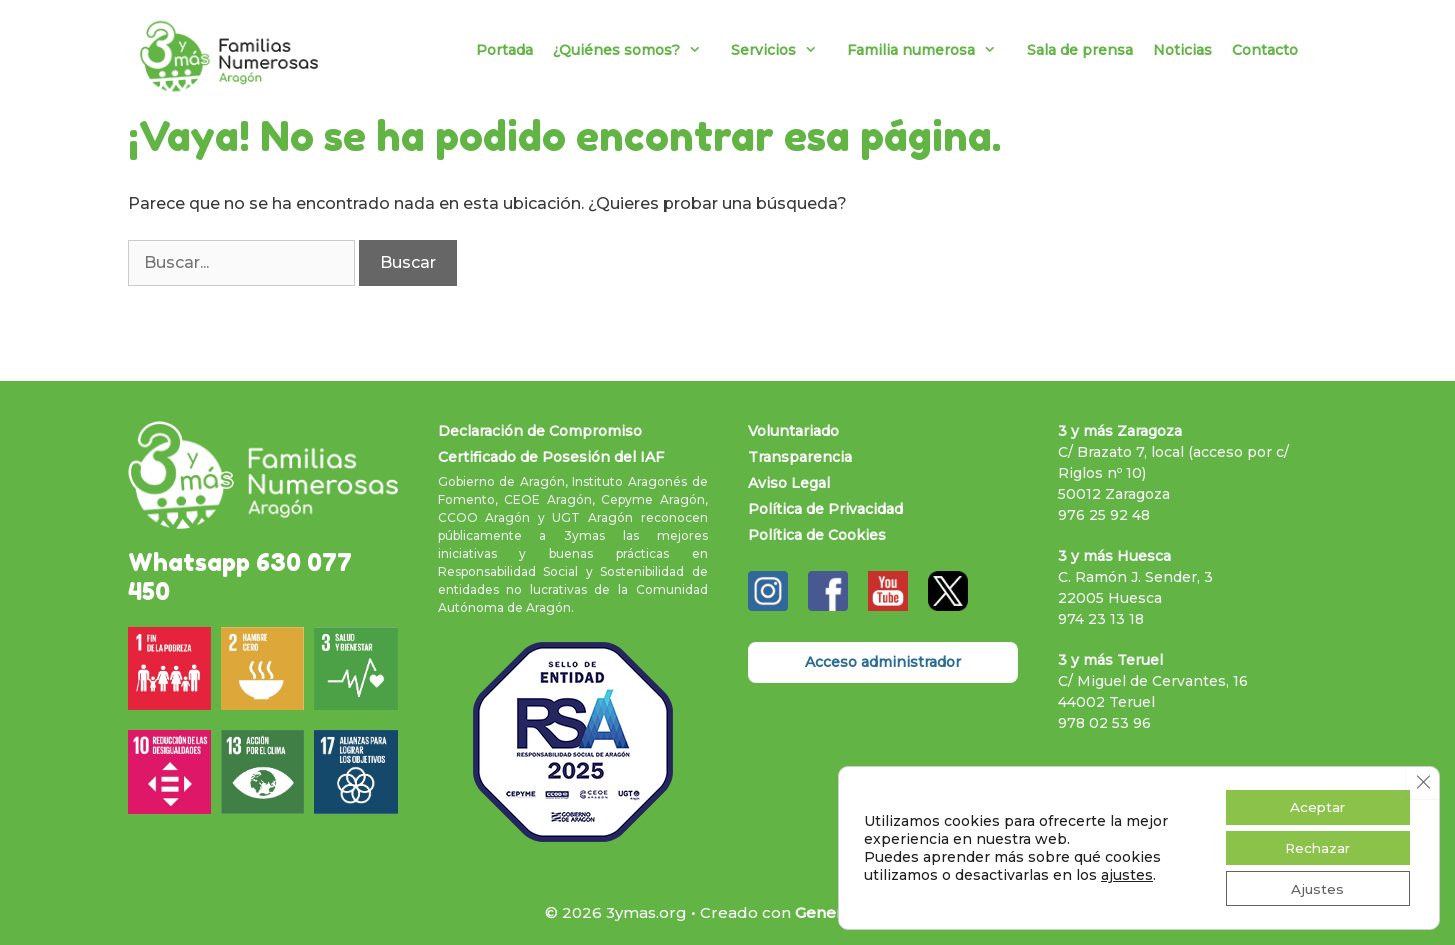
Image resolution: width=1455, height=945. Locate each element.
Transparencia (800, 457)
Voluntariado (793, 431)
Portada (504, 50)
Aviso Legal (789, 483)
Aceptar (1314, 804)
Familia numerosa (931, 50)
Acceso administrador (883, 662)
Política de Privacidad (825, 509)
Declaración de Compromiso (540, 431)
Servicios (784, 50)
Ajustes (1315, 888)
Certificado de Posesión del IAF (551, 457)
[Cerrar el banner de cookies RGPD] (1422, 779)
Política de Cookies (817, 535)
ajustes (1127, 873)
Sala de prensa (1080, 50)
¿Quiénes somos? (637, 50)
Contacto (1265, 50)
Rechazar (1315, 846)
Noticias (1182, 50)
